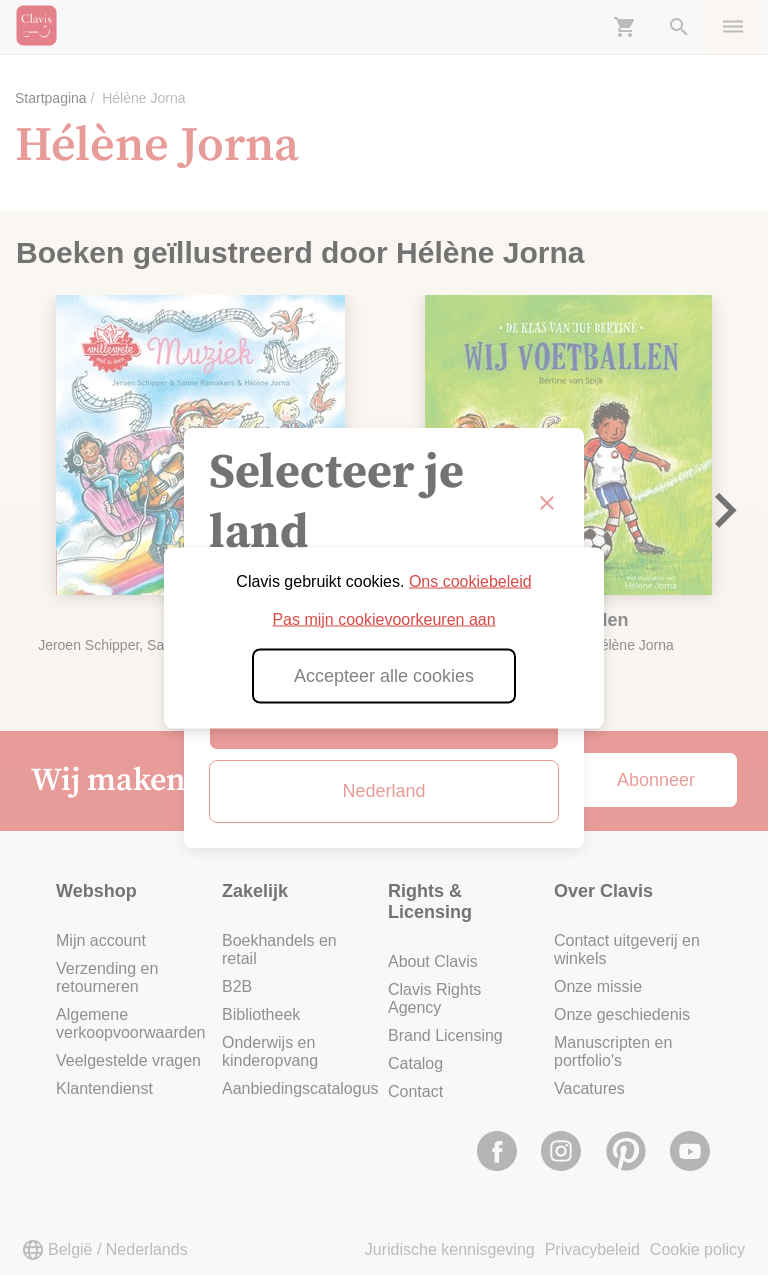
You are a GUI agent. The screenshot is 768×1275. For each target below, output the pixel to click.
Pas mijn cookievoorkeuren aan (383, 618)
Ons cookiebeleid (470, 580)
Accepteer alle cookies (384, 675)
